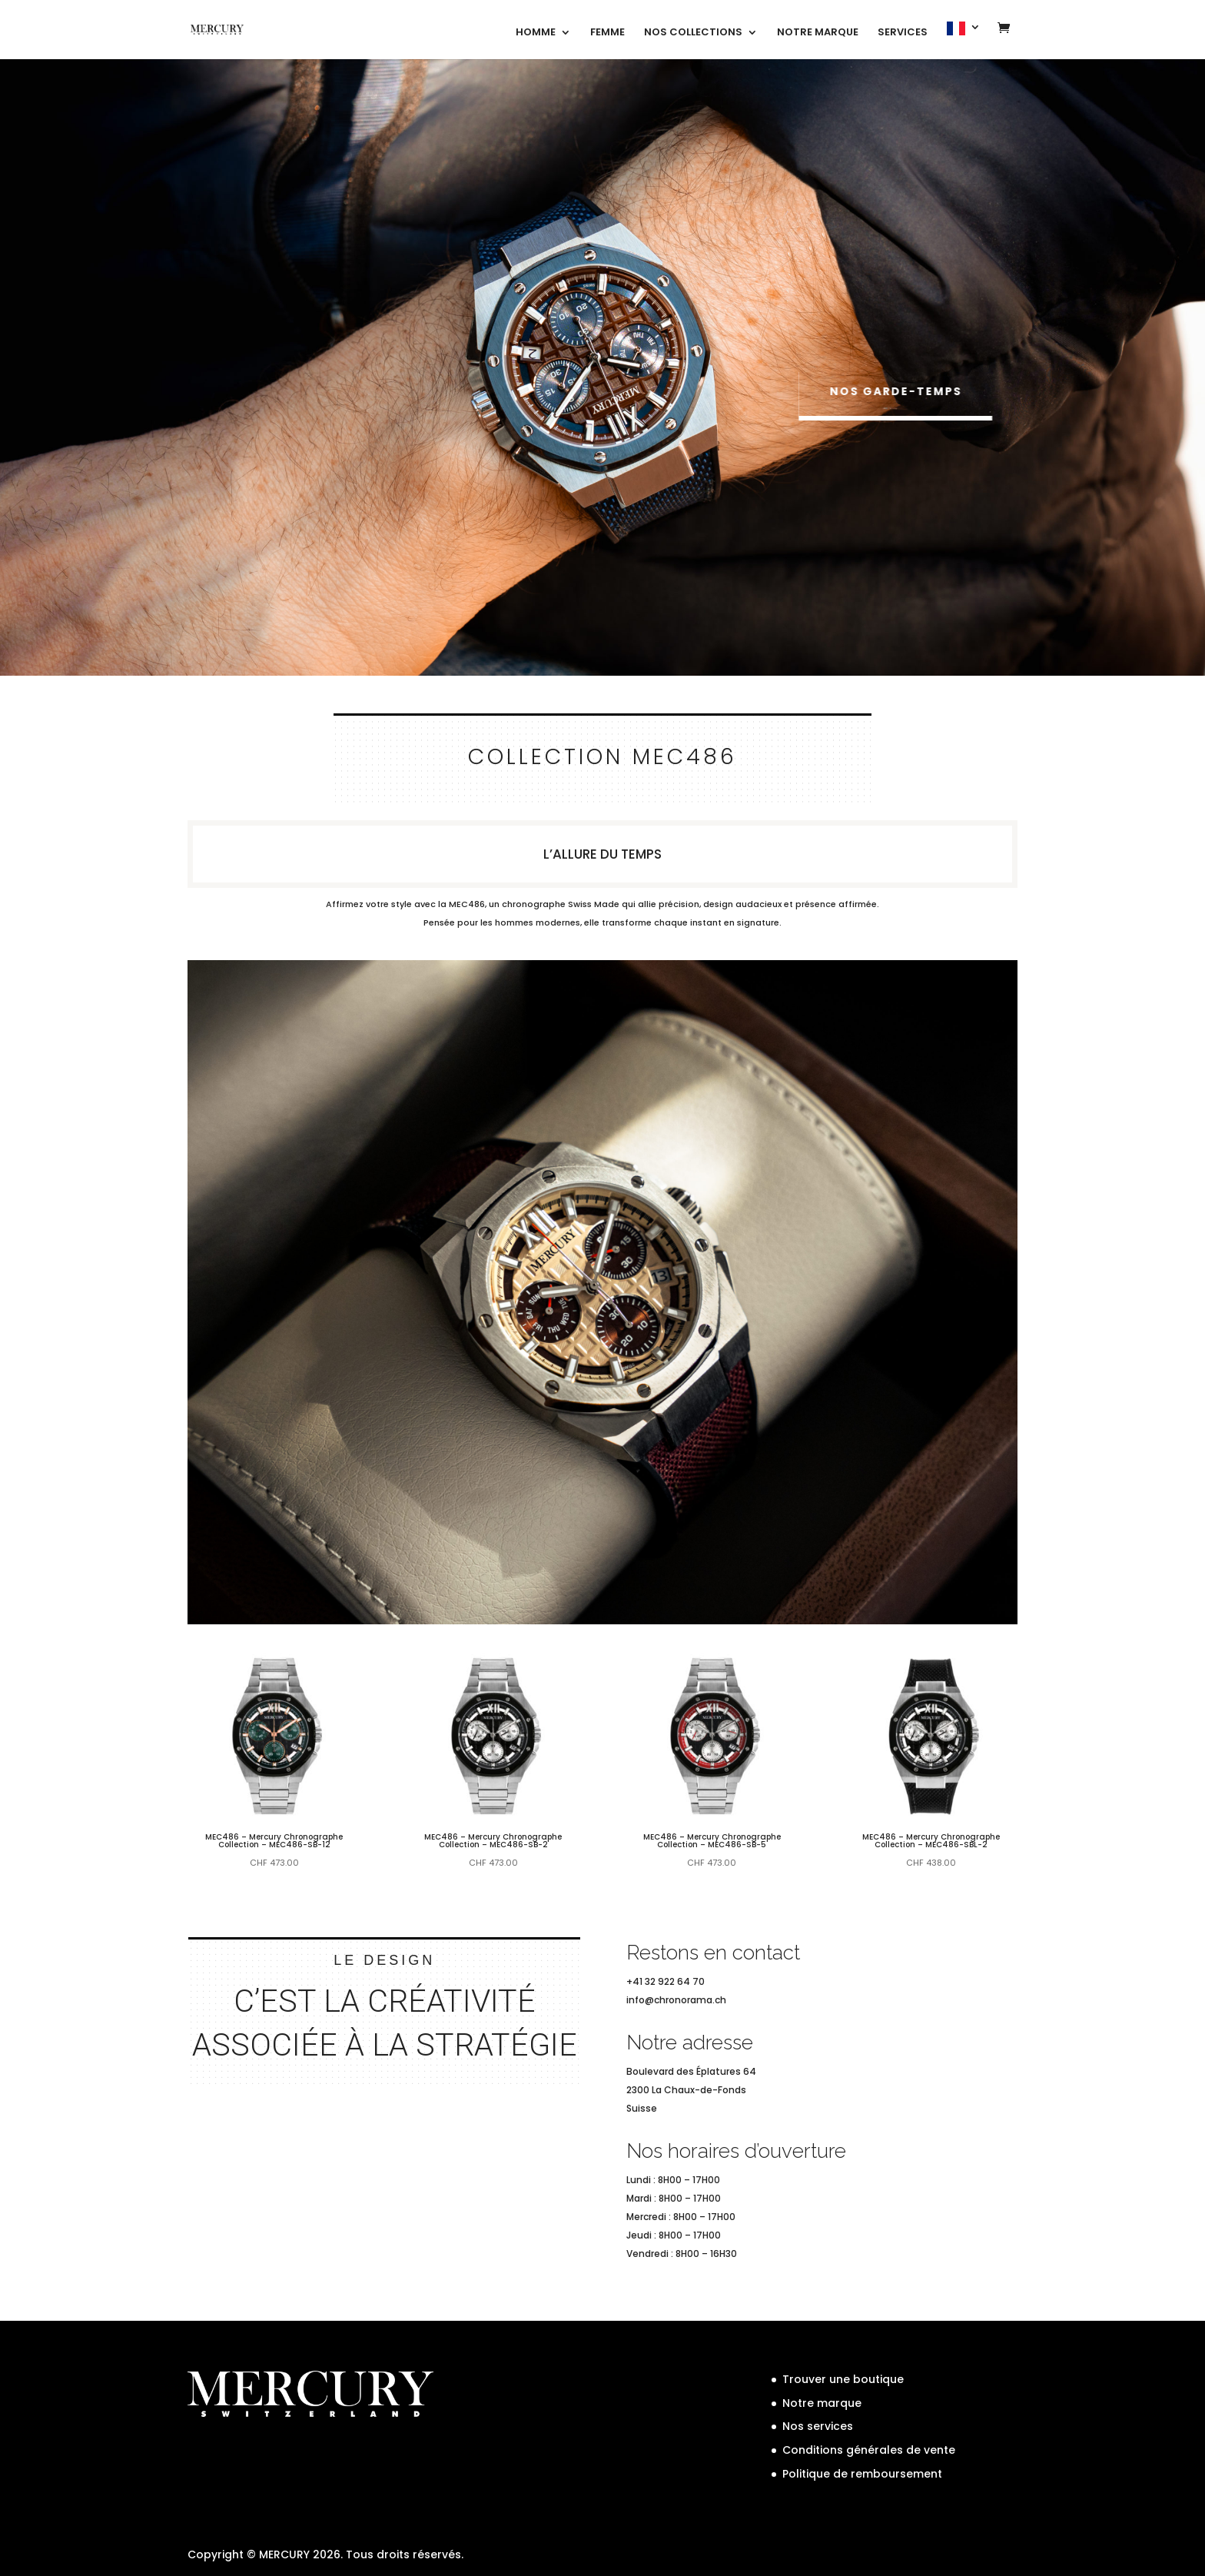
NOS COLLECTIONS (693, 33)
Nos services (817, 2426)
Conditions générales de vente (868, 2450)
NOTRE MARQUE (817, 33)
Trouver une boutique (843, 2379)
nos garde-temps (901, 391)
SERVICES (903, 33)
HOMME (536, 33)
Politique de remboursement (862, 2473)
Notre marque (821, 2403)
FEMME (607, 33)
